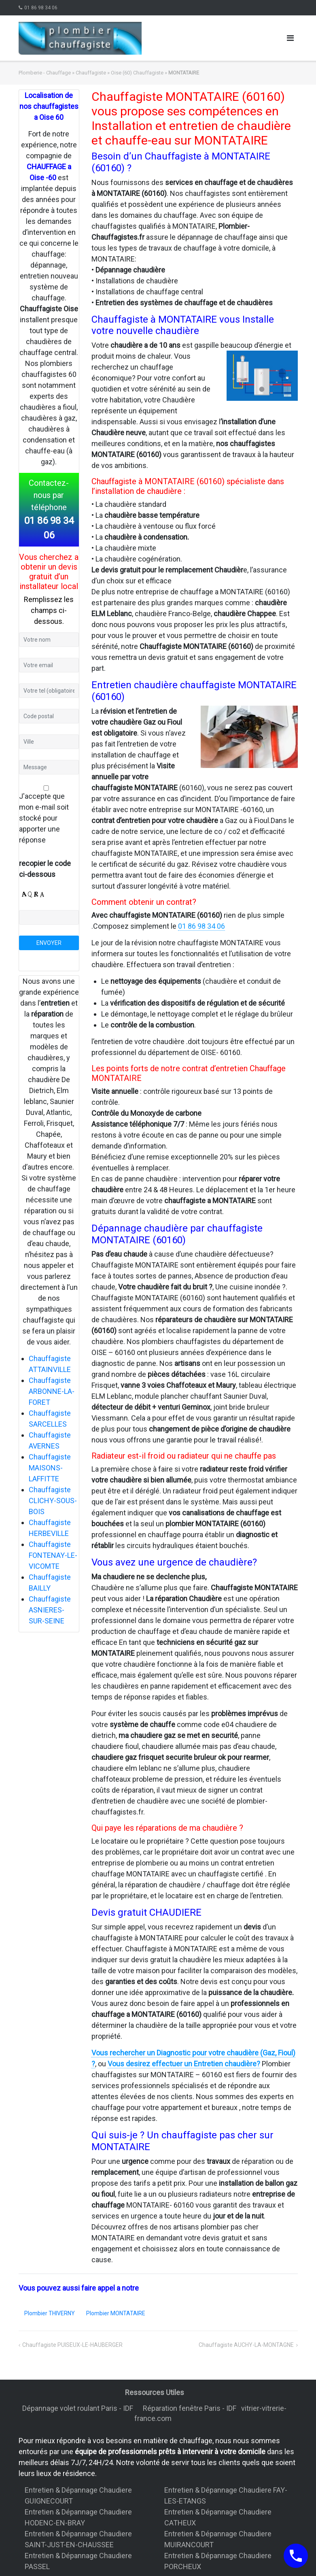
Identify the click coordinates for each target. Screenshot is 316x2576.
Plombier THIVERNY (49, 2313)
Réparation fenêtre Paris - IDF (190, 2408)
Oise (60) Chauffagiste (137, 73)
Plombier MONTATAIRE (115, 2313)
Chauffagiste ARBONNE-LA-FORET (51, 1391)
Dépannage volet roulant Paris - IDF (78, 2408)
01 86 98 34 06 (40, 8)
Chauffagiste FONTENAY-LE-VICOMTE (53, 1555)
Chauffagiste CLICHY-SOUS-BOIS (53, 1500)
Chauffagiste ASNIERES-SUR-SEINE (50, 1610)
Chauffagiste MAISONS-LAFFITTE (50, 1468)
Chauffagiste (91, 73)
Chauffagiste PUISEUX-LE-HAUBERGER (72, 2345)
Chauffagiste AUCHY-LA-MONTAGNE (246, 2345)
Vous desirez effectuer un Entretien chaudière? (184, 2063)
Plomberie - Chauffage (45, 73)
